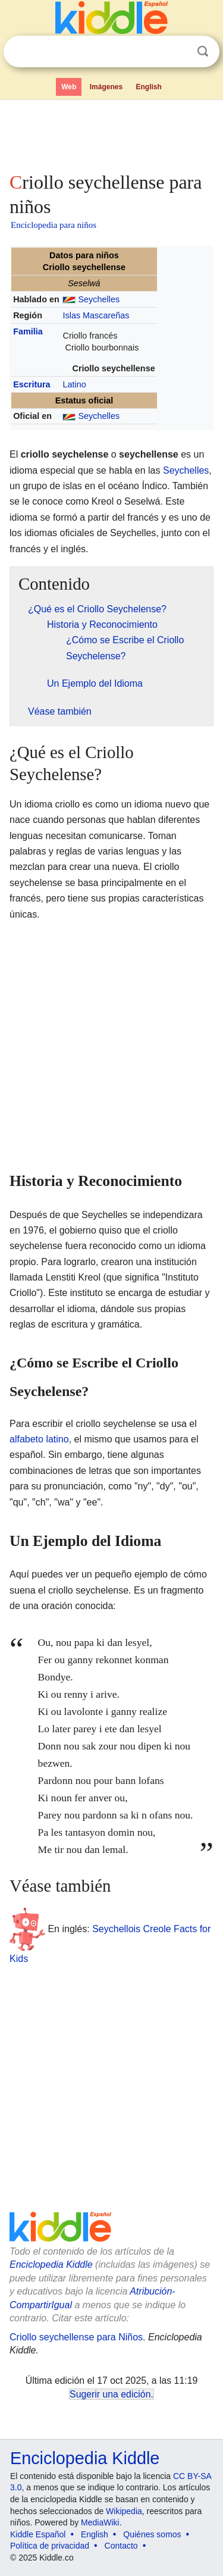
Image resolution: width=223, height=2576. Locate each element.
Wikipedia (124, 2511)
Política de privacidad (49, 2545)
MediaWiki (100, 2522)
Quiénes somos (152, 2534)
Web (68, 87)
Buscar (203, 51)
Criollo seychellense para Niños (76, 2337)
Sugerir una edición (110, 2394)
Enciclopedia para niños (53, 225)
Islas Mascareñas (95, 315)
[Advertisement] (111, 133)
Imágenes (106, 87)
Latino (74, 384)
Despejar (178, 52)
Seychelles (99, 299)
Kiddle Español (37, 2534)
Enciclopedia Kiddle (51, 2264)
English (149, 87)
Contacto (121, 2545)
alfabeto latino (39, 1439)
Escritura (31, 384)
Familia (28, 331)
